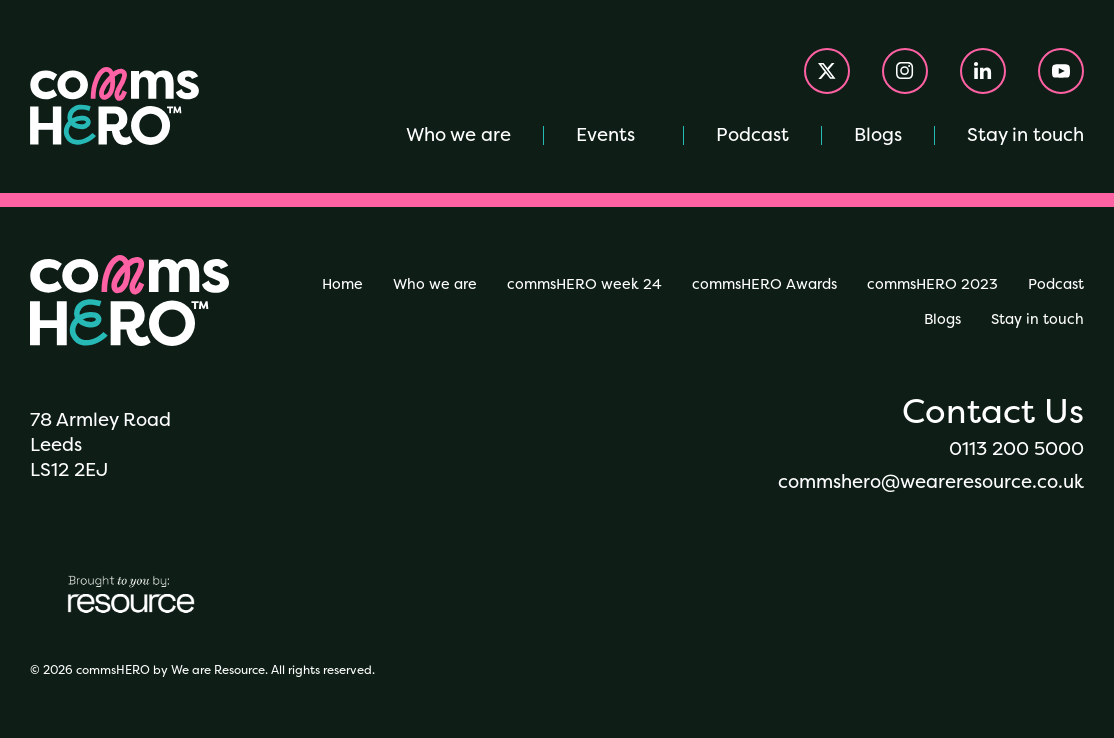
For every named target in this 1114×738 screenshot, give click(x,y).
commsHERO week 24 (584, 284)
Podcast (752, 134)
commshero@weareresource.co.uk (931, 481)
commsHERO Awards (764, 284)
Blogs (878, 134)
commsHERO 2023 (932, 284)
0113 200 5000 (1016, 448)
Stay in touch (1025, 134)
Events (605, 134)
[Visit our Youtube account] (1061, 71)
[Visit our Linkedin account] (983, 71)
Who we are (458, 134)
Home (342, 284)
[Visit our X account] (827, 71)
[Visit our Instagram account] (905, 71)
